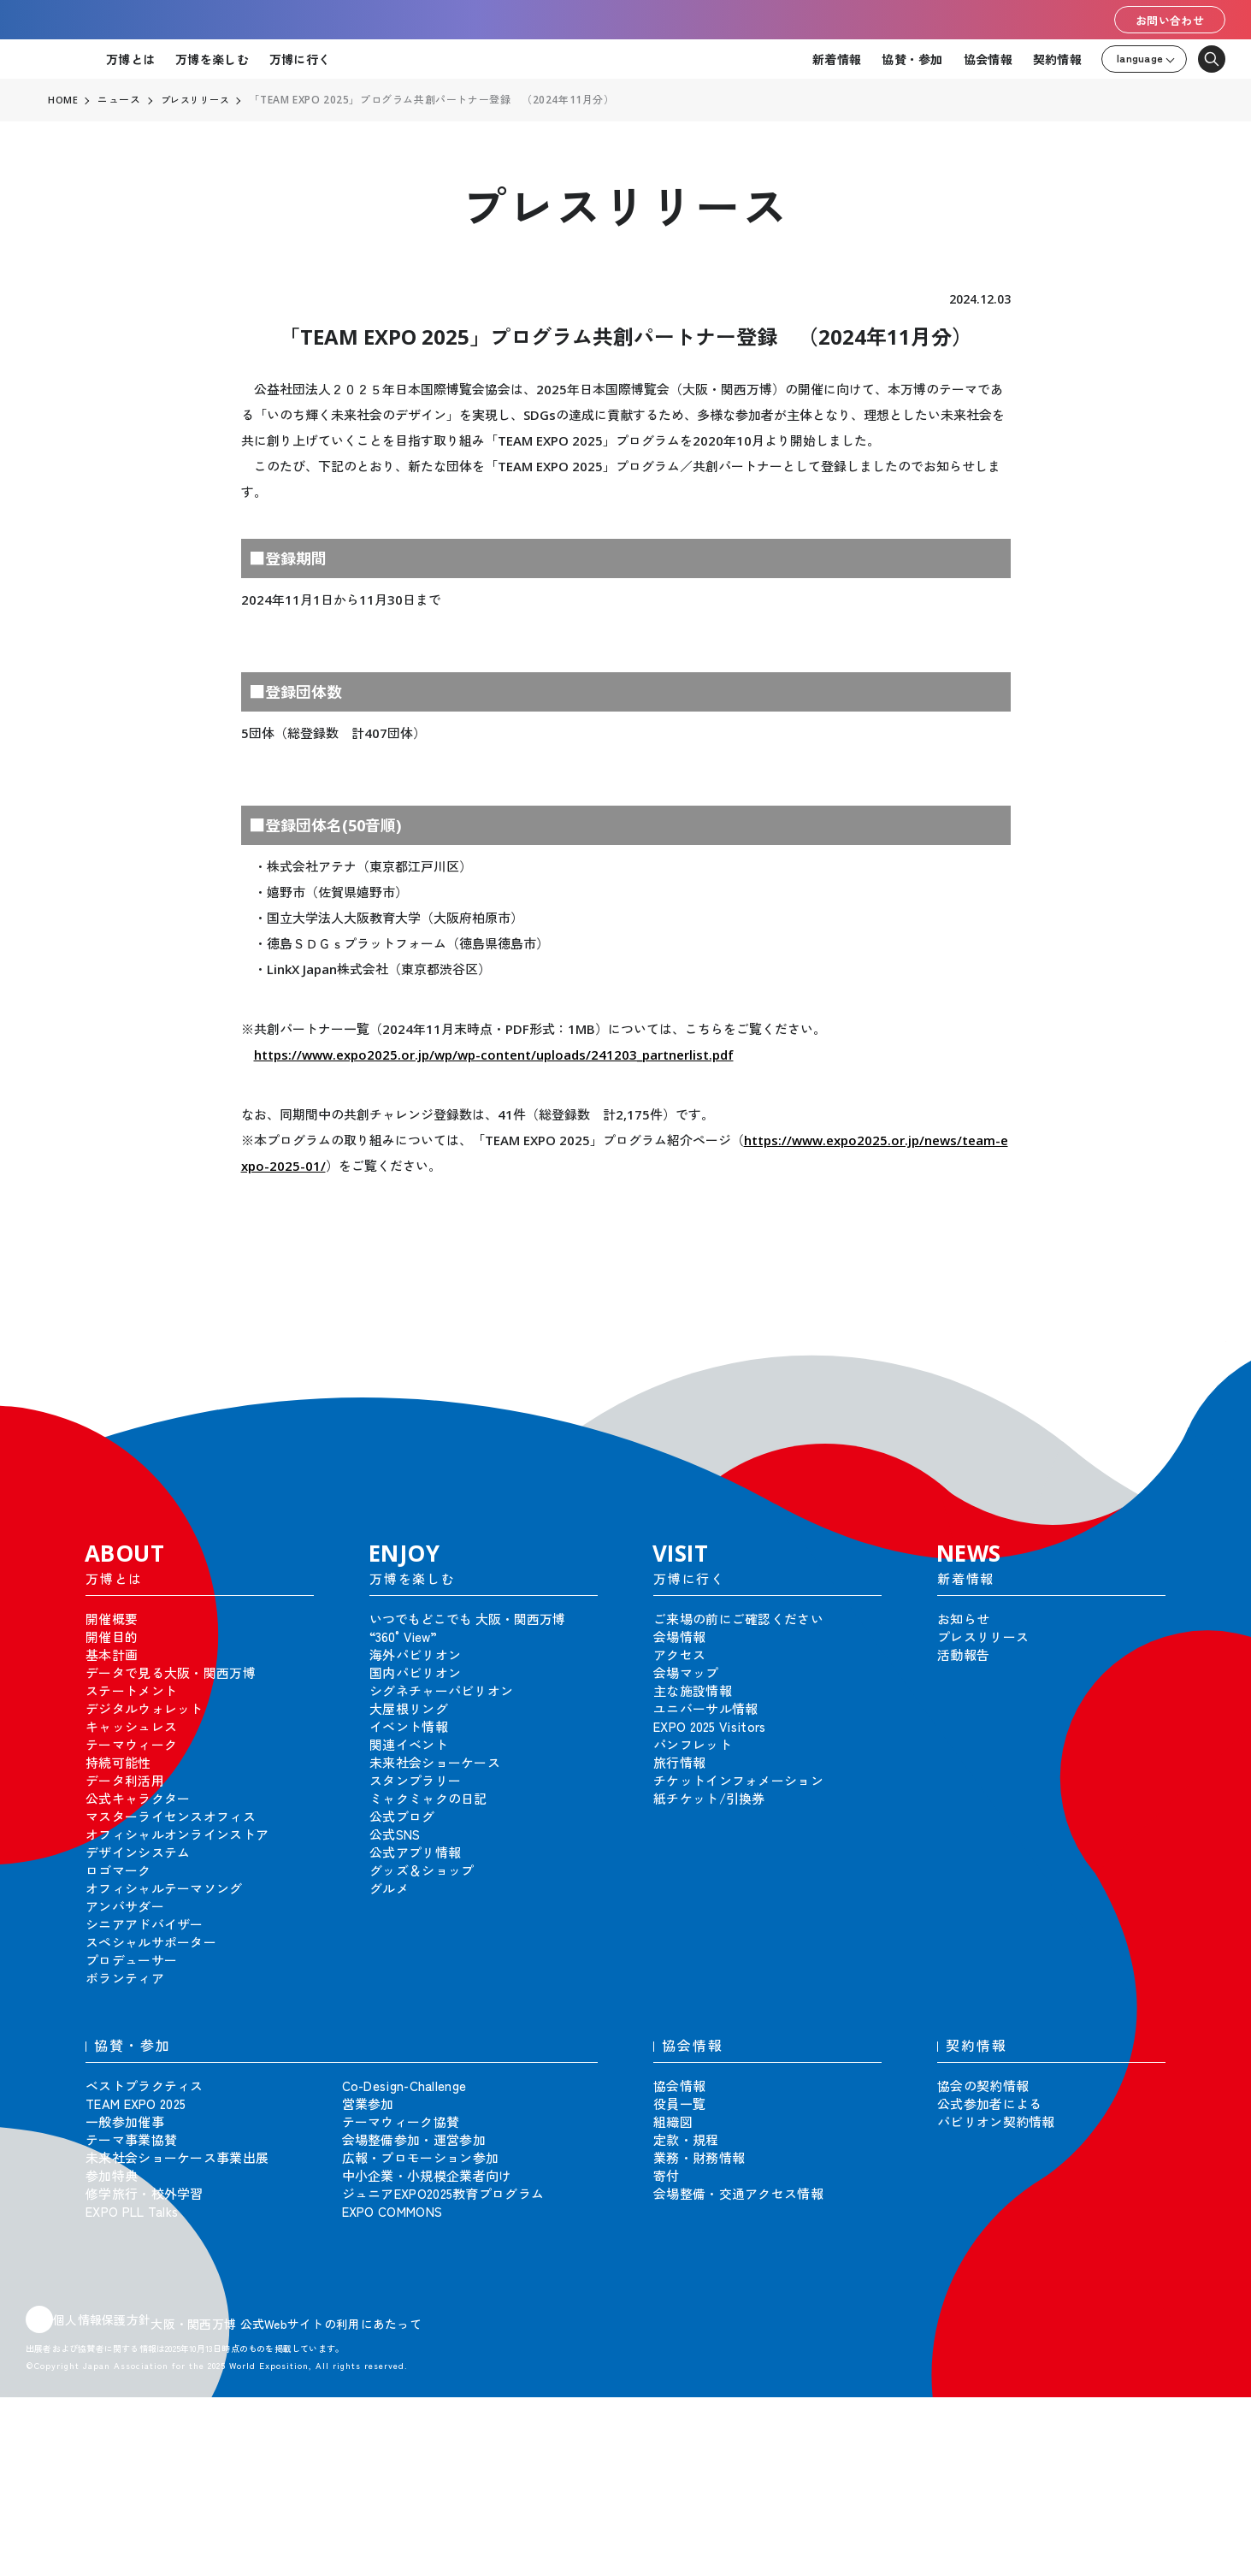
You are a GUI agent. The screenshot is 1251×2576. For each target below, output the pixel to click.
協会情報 (988, 59)
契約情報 (1057, 59)
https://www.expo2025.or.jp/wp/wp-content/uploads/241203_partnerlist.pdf (494, 1054)
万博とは (130, 59)
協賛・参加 (912, 59)
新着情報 (836, 59)
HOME (63, 100)
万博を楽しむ (212, 59)
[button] (1199, 1366)
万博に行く (299, 59)
